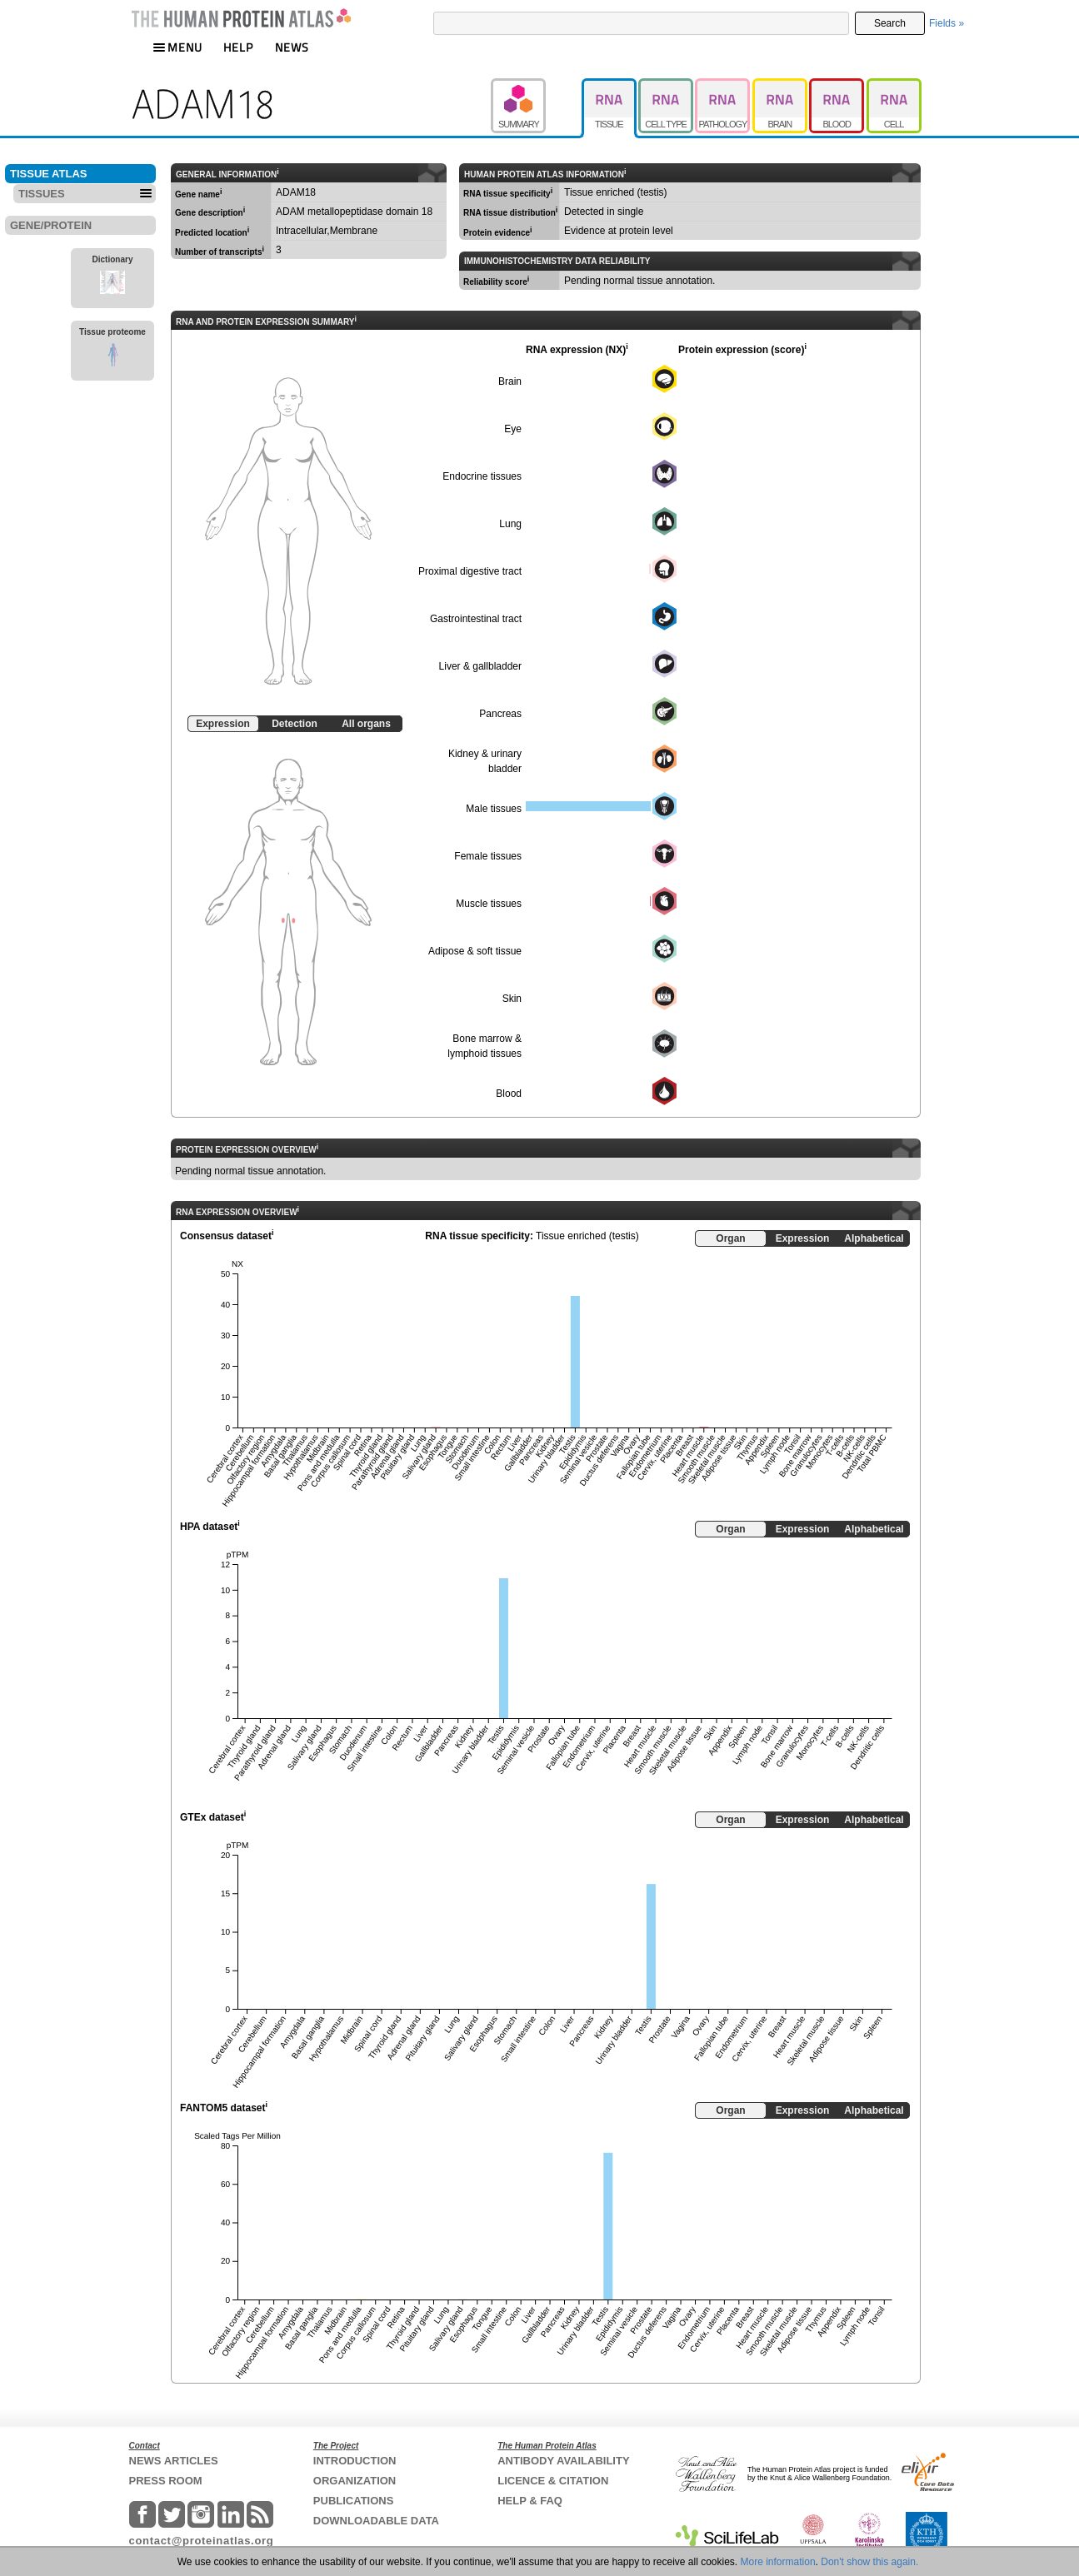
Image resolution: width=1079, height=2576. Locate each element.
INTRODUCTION (355, 2460)
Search (890, 23)
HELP (238, 47)
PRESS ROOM (165, 2480)
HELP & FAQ (529, 2500)
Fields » (946, 23)
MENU (177, 47)
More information (778, 2562)
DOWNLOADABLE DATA (376, 2520)
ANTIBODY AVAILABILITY (563, 2460)
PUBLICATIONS (353, 2500)
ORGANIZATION (354, 2480)
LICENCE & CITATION (552, 2480)
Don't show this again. (869, 2562)
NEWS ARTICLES (173, 2460)
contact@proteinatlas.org (201, 2540)
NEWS (292, 47)
